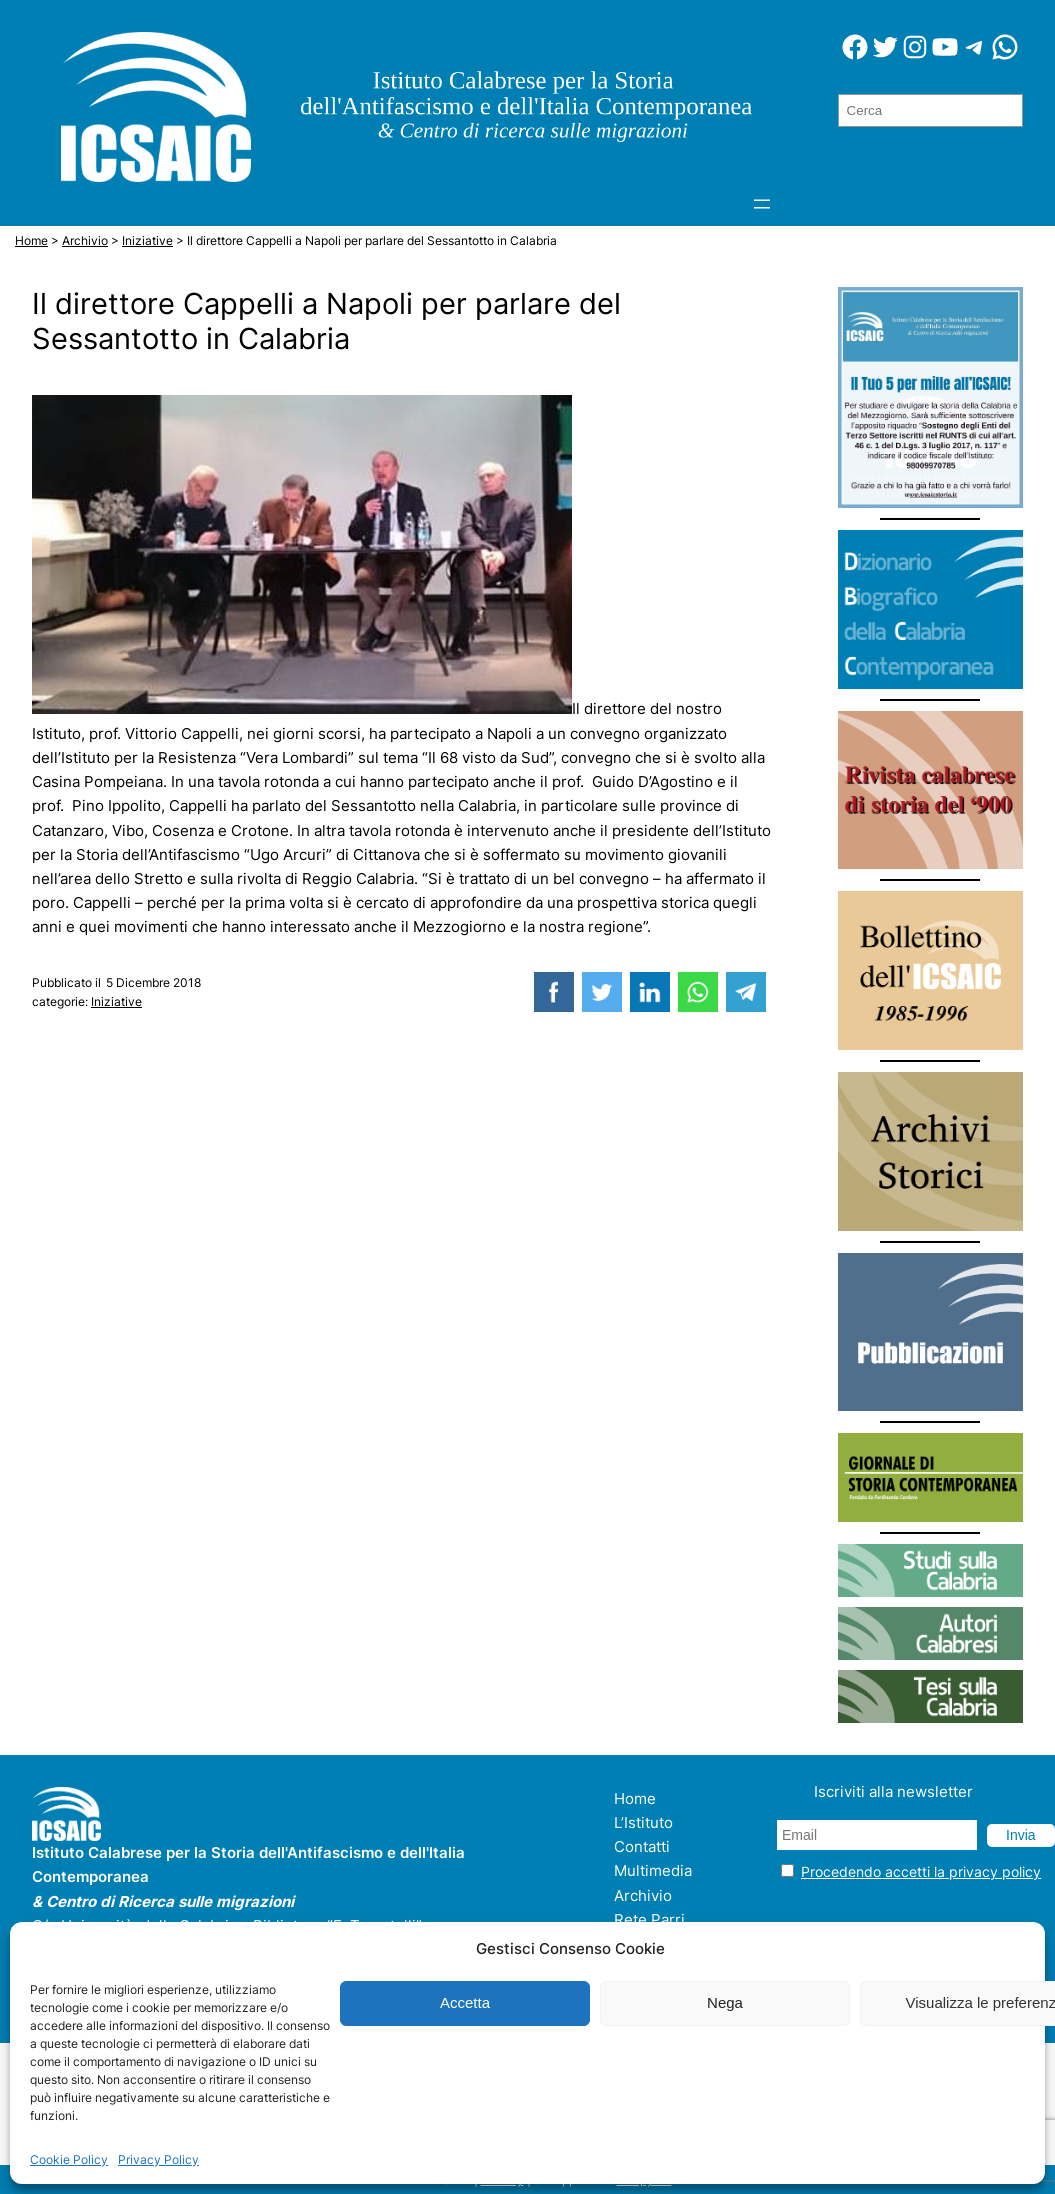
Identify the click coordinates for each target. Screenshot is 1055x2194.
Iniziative (116, 1001)
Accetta (465, 2002)
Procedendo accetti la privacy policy (921, 1871)
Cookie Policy (69, 2159)
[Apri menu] (762, 204)
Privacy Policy (158, 2159)
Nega (725, 2002)
